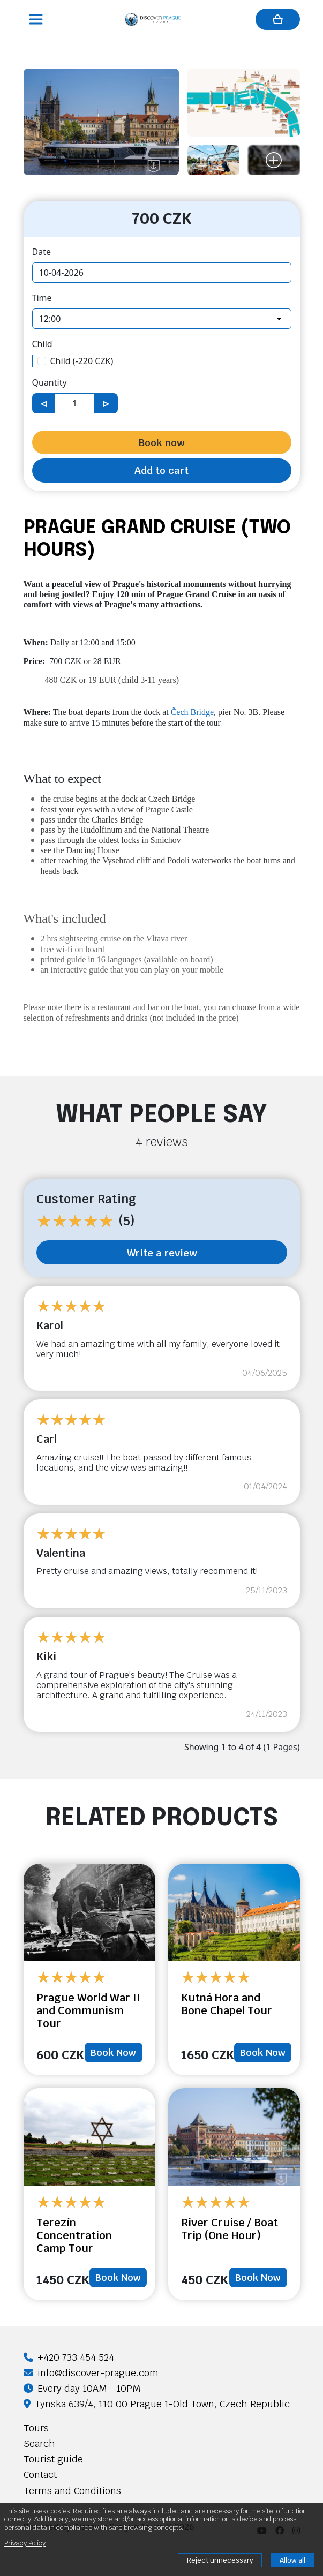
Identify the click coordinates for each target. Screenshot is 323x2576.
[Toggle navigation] (37, 19)
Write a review (162, 1252)
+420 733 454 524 (69, 2357)
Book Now (113, 2052)
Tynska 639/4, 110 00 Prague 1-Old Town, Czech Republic (157, 2403)
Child (42, 344)
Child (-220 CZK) (82, 361)
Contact (40, 2474)
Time (42, 298)
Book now (161, 442)
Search (39, 2443)
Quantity (49, 382)
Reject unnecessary (220, 2560)
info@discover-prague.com (91, 2372)
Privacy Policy (25, 2543)
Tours (36, 2428)
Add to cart (161, 470)
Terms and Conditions (72, 2490)
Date (41, 252)
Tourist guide (53, 2459)
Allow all (292, 2560)
